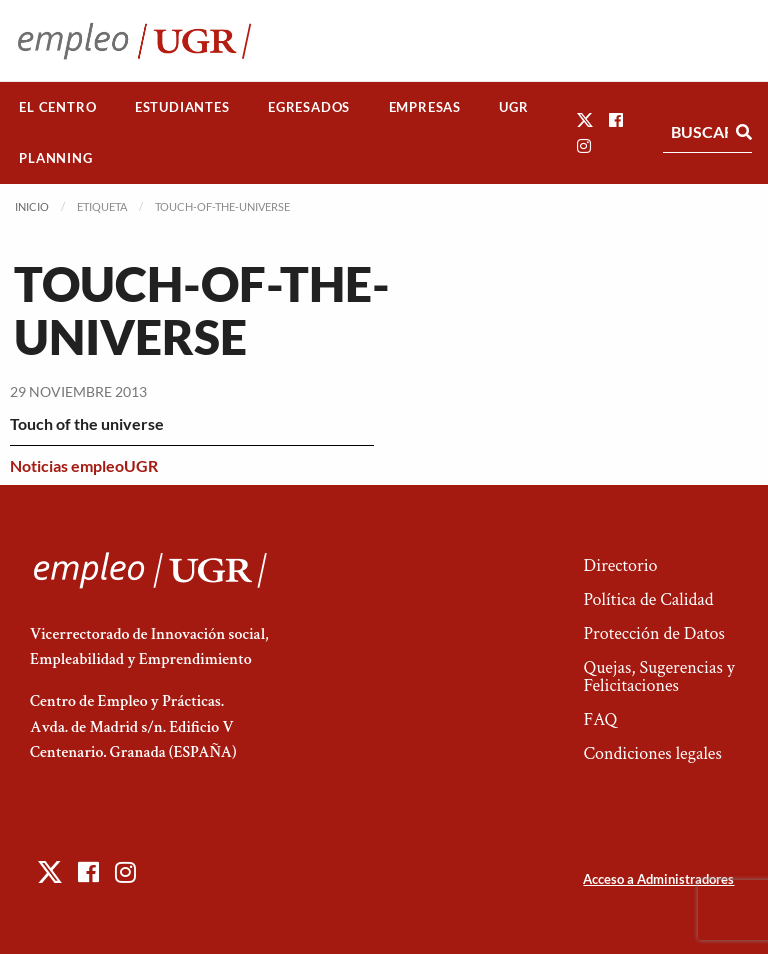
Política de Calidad (648, 599)
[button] (585, 119)
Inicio (32, 206)
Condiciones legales (652, 753)
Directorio (620, 565)
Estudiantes (182, 107)
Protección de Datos (653, 633)
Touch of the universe (87, 423)
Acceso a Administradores (658, 879)
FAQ (600, 719)
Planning (55, 158)
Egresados (309, 107)
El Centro (57, 107)
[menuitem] (58, 107)
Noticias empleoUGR (84, 465)
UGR (513, 107)
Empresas (425, 107)
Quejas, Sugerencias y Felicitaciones (658, 676)
